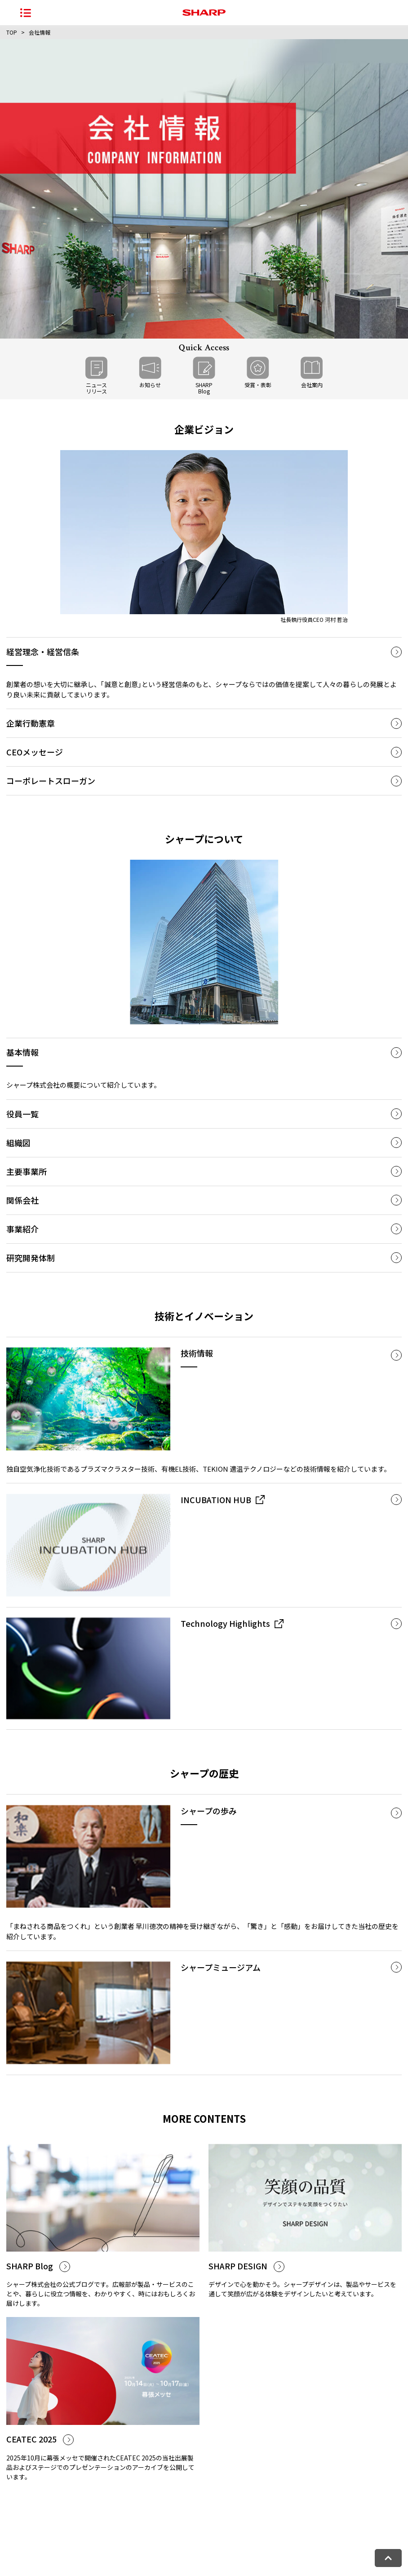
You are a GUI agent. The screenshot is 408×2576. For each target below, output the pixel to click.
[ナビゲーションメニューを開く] (25, 12)
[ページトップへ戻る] (388, 2558)
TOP (11, 32)
